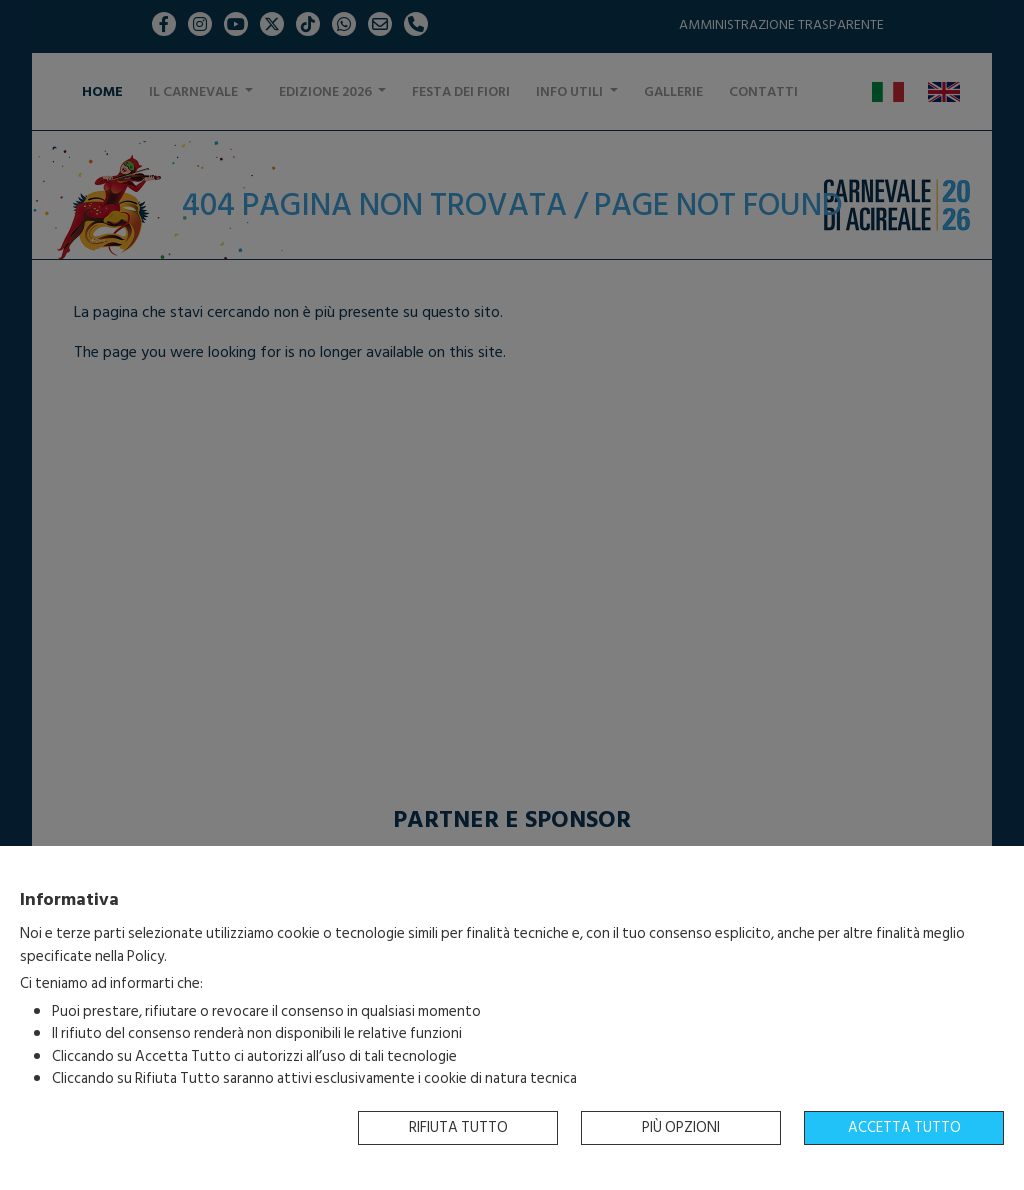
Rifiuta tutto (458, 1127)
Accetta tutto (904, 1127)
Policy (145, 956)
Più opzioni (681, 1127)
